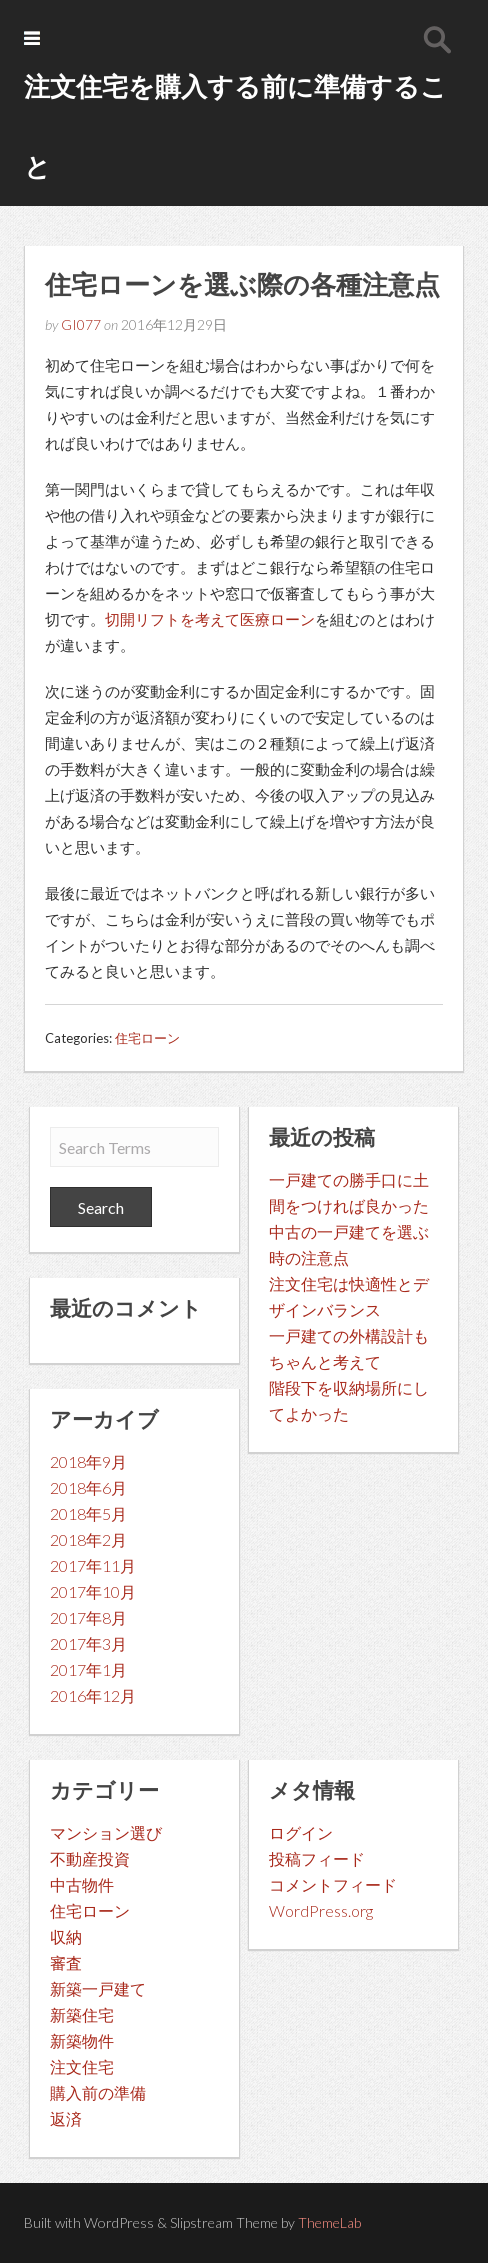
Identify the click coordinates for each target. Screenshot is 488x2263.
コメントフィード (333, 1884)
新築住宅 (82, 2014)
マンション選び (106, 1832)
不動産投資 (90, 1858)
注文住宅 (82, 2066)
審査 (66, 1962)
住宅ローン (147, 1038)
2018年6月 (88, 1487)
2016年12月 (93, 1695)
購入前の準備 (98, 2092)
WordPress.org (321, 1910)
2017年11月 (93, 1565)
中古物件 (82, 1884)
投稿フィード (317, 1858)
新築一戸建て (98, 1988)
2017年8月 (88, 1617)
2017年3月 (88, 1643)
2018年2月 (88, 1539)
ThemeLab (329, 2222)
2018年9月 (88, 1461)
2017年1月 (88, 1669)
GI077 (81, 324)
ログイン (301, 1832)
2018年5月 (88, 1513)
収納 (66, 1936)
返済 (66, 2118)
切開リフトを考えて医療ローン (210, 619)
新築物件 (82, 2040)
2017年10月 (93, 1591)
